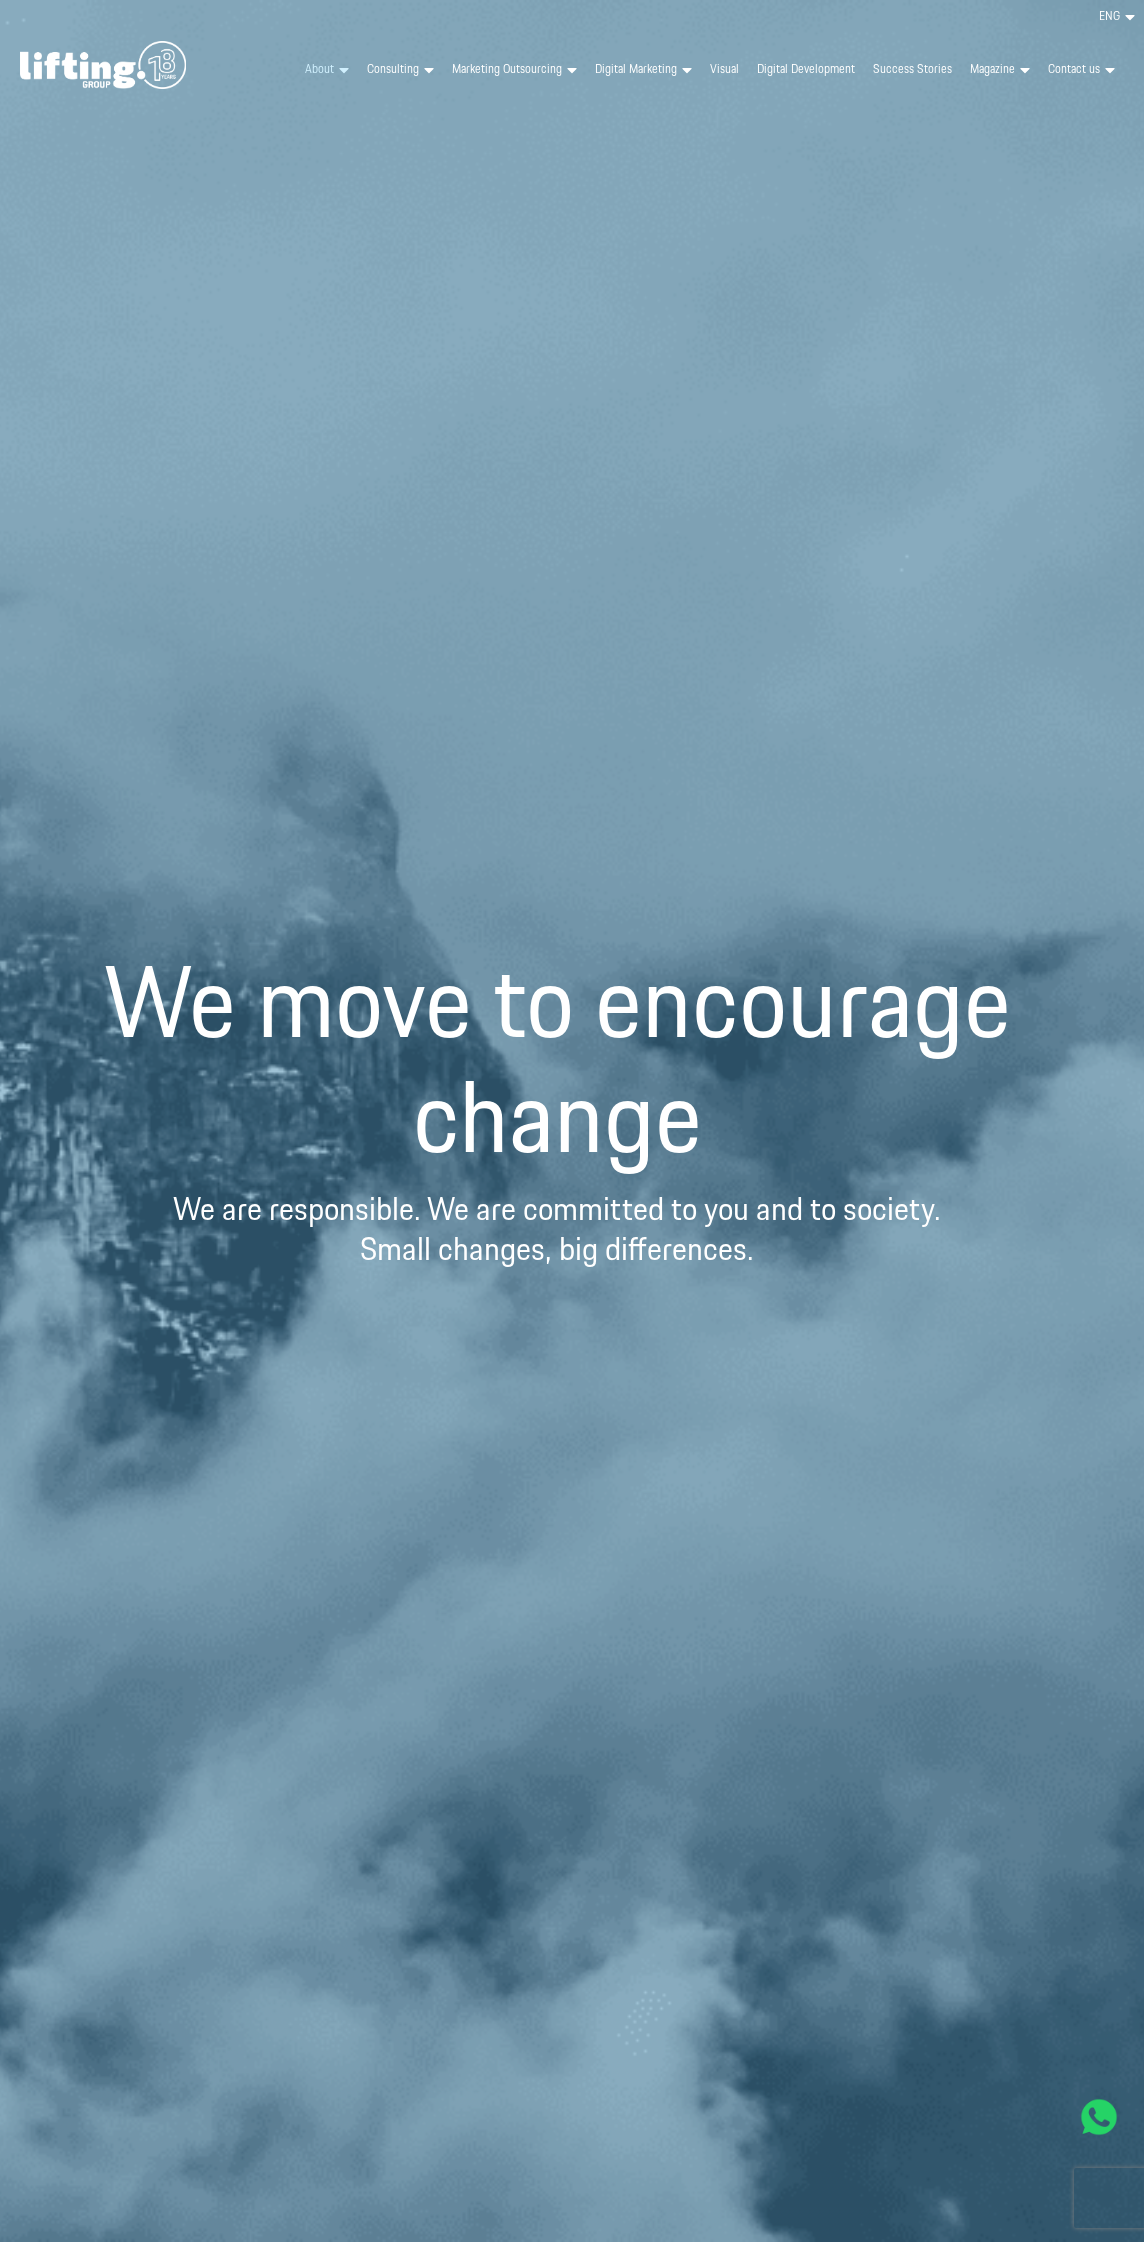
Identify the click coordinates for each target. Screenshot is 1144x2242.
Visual (724, 69)
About (327, 69)
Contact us (1081, 69)
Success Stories (912, 69)
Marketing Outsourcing (514, 69)
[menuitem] (1117, 17)
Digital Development (806, 69)
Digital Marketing (643, 69)
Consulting (400, 69)
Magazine (1000, 69)
